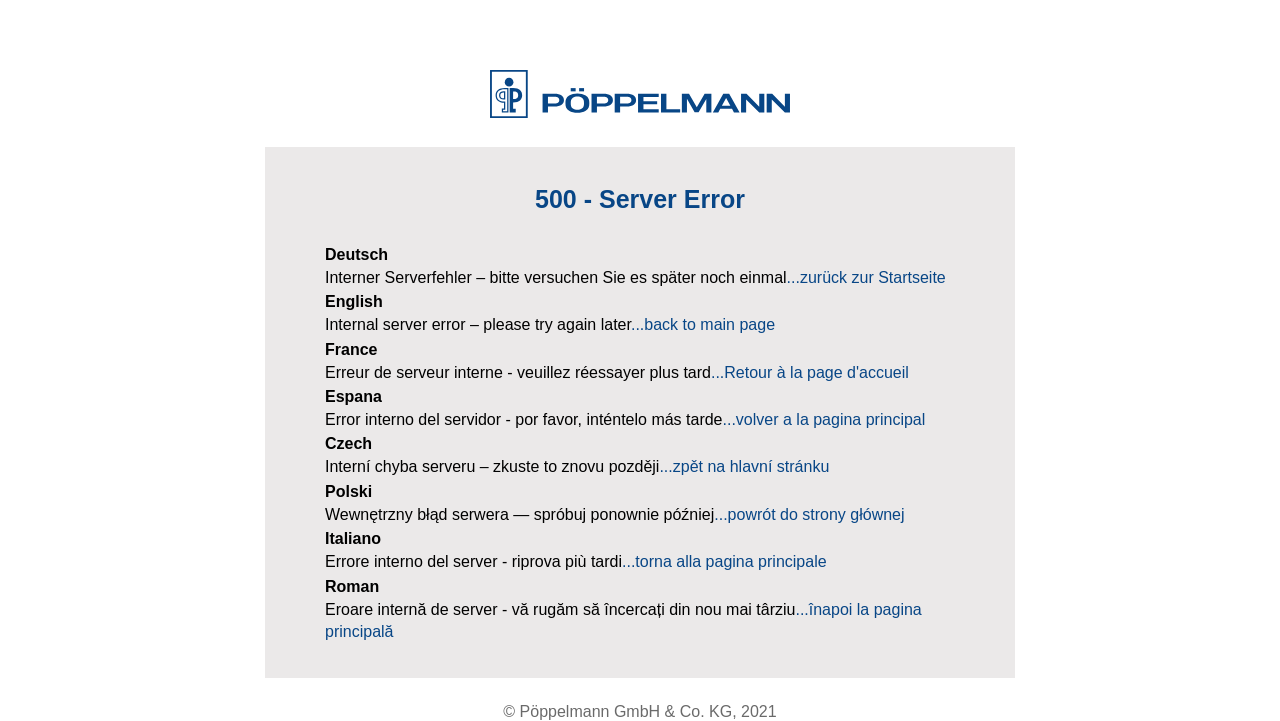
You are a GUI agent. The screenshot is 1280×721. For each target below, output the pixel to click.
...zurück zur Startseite (866, 277)
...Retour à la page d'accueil (810, 372)
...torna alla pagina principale (724, 561)
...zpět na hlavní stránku (744, 466)
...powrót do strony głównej (809, 514)
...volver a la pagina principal (824, 419)
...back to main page (703, 324)
